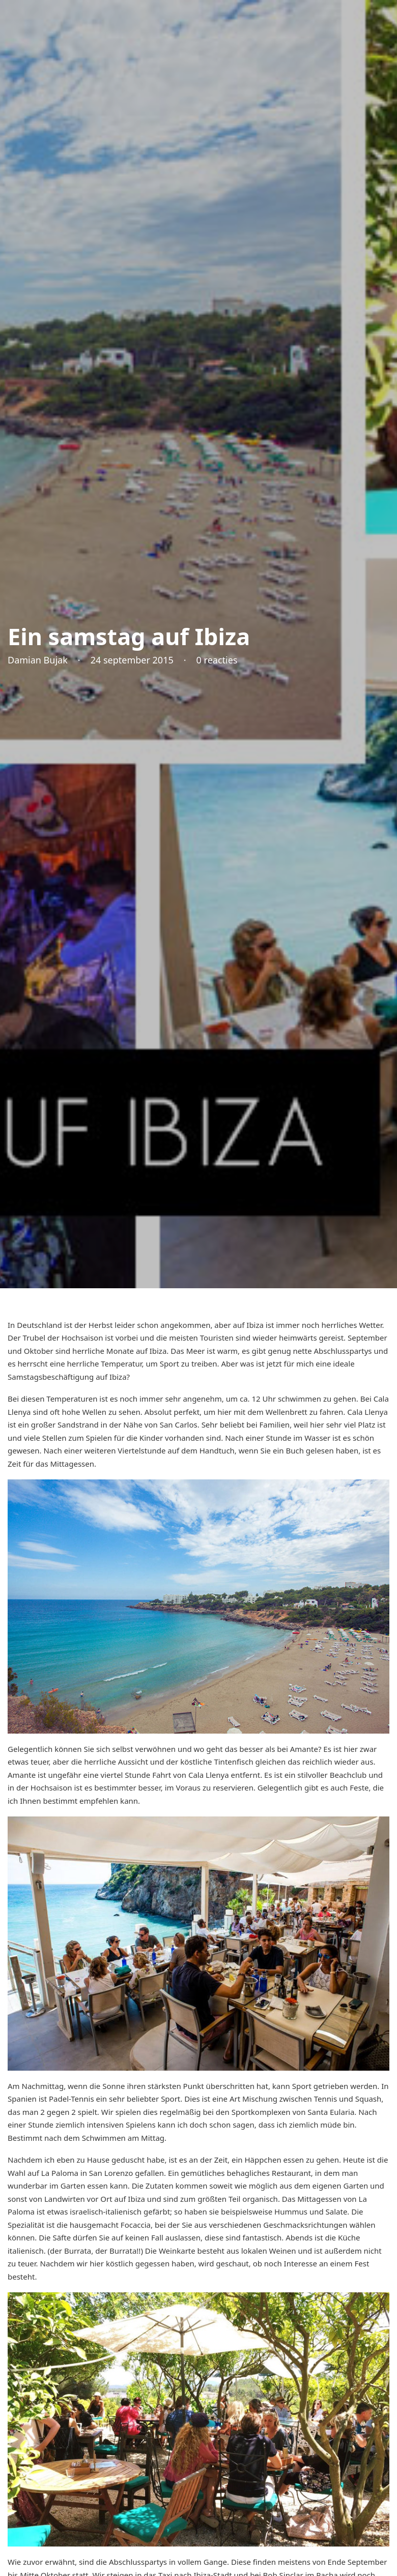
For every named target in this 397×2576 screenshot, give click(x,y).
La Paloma (59, 2173)
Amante (304, 1749)
